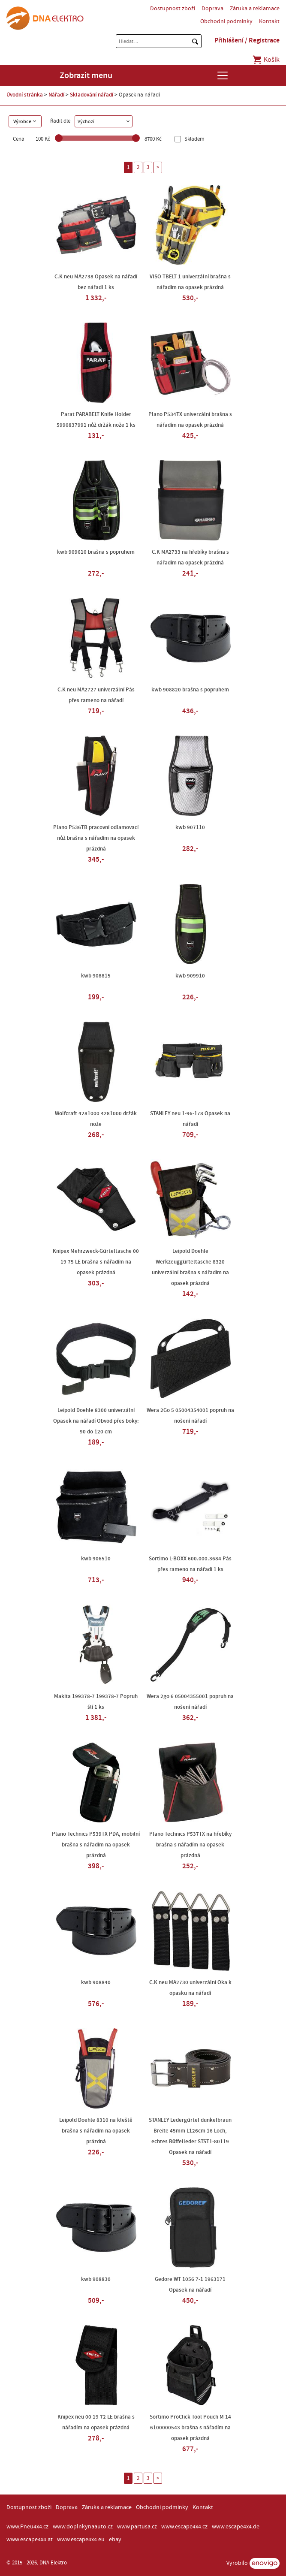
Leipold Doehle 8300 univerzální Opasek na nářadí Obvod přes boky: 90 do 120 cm (96, 1421)
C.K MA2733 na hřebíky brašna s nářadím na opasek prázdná (190, 557)
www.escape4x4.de (235, 2526)
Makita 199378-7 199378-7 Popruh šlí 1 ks (96, 1701)
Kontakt (269, 21)
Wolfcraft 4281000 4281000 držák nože (96, 1118)
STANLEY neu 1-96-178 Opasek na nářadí (190, 1118)
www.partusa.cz (137, 2526)
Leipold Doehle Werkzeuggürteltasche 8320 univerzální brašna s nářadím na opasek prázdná (190, 1267)
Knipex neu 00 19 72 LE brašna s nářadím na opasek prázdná (96, 2422)
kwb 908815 (96, 976)
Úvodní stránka (24, 95)
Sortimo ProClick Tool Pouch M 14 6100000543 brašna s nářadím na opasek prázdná (190, 2427)
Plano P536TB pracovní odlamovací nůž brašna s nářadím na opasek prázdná (95, 838)
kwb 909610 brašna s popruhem (96, 552)
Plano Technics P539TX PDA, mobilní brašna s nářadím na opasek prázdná (96, 1844)
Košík (266, 59)
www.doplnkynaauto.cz (83, 2526)
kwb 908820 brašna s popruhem (190, 690)
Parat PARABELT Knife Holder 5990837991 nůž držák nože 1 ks (96, 419)
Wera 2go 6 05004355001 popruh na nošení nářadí (190, 1701)
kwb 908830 (96, 2279)
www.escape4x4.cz (184, 2526)
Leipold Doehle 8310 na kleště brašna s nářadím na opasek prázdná (95, 2131)
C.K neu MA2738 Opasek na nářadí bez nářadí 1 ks (95, 282)
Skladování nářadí (91, 95)
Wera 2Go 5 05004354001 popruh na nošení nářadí (190, 1415)
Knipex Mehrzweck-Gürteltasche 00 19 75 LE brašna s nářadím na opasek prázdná (96, 1262)
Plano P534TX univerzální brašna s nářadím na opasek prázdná (190, 419)
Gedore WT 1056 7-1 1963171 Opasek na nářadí (190, 2284)
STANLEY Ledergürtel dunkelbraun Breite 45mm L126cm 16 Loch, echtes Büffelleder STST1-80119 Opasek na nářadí (190, 2136)
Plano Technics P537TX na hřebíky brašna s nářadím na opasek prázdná (190, 1844)
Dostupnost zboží (172, 8)
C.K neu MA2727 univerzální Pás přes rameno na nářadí (96, 695)
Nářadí (56, 95)
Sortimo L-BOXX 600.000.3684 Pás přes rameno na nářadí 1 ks (190, 1564)
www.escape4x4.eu (81, 2539)
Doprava (212, 8)
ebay (115, 2539)
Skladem (194, 139)
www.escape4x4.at (29, 2539)
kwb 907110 (190, 827)
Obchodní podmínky (226, 21)
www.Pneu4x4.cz (27, 2526)
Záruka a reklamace (255, 8)
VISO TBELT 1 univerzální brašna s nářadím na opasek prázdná (190, 282)
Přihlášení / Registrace (247, 40)
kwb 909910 (190, 976)
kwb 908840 (96, 1982)
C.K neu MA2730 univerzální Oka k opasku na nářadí (190, 1987)
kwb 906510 (96, 1559)
